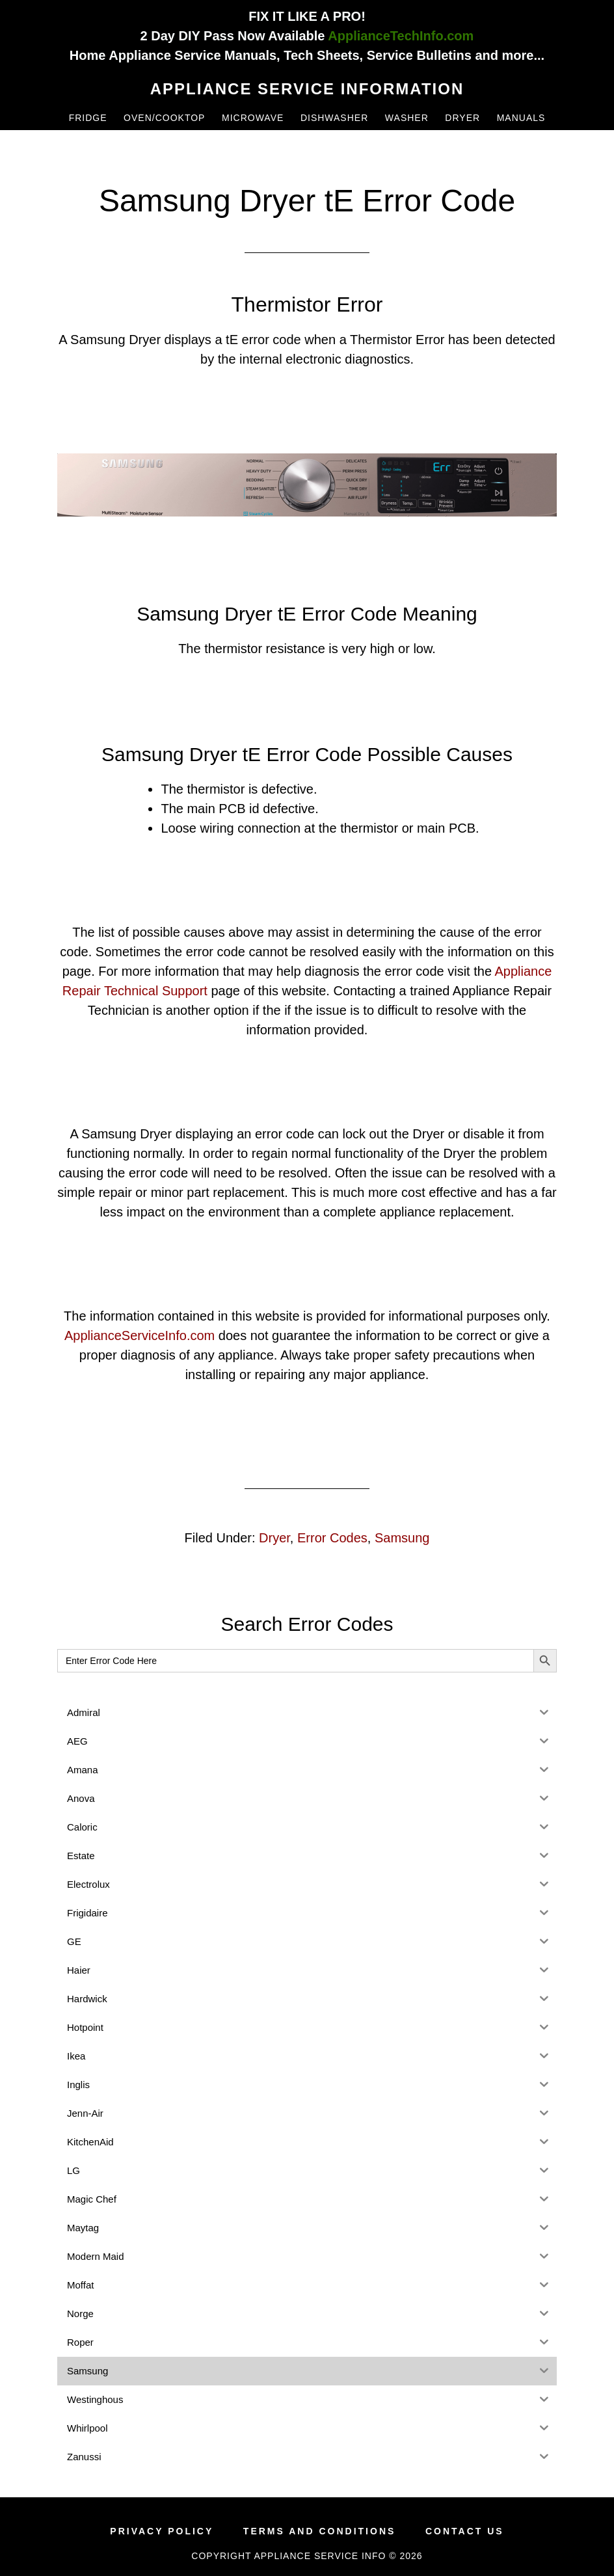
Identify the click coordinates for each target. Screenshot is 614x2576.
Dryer (274, 1538)
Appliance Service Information (307, 89)
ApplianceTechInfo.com (401, 36)
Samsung (402, 1538)
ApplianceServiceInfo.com (139, 1335)
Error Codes (332, 1538)
